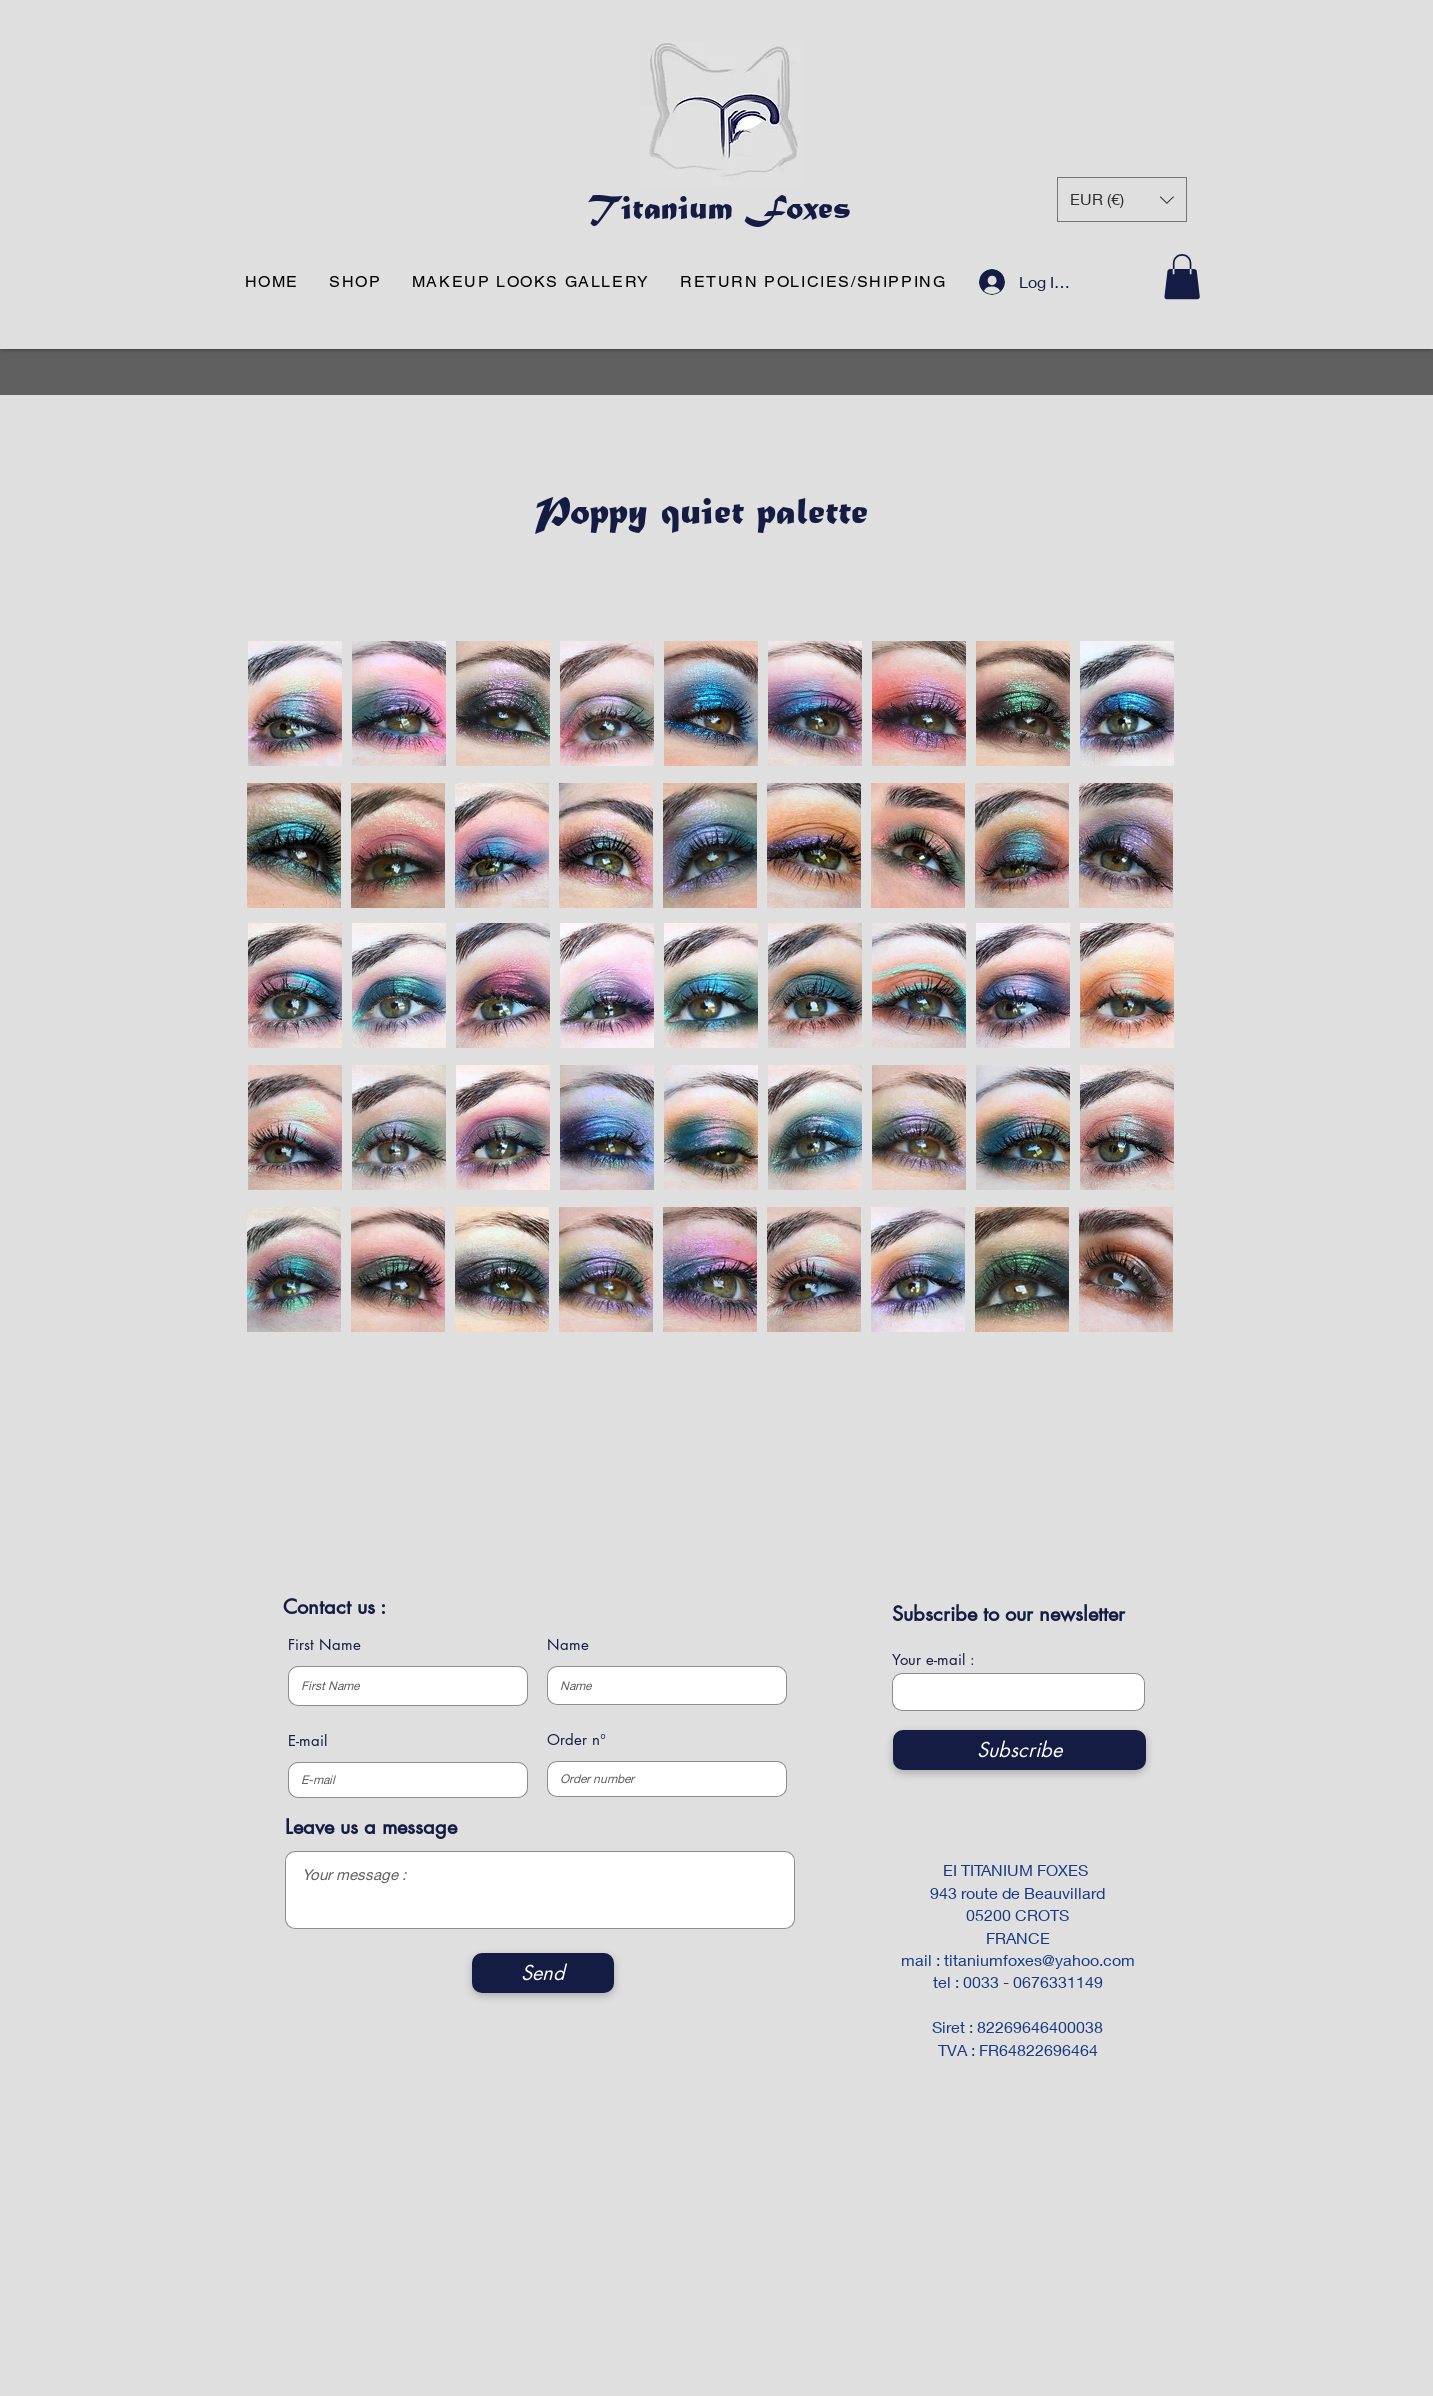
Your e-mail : (933, 1659)
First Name (324, 1644)
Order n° (576, 1739)
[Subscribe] (1019, 1750)
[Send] (543, 1973)
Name (568, 1644)
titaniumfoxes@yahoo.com (1039, 1959)
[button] (1122, 199)
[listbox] (1122, 199)
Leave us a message (371, 1827)
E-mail (307, 1740)
